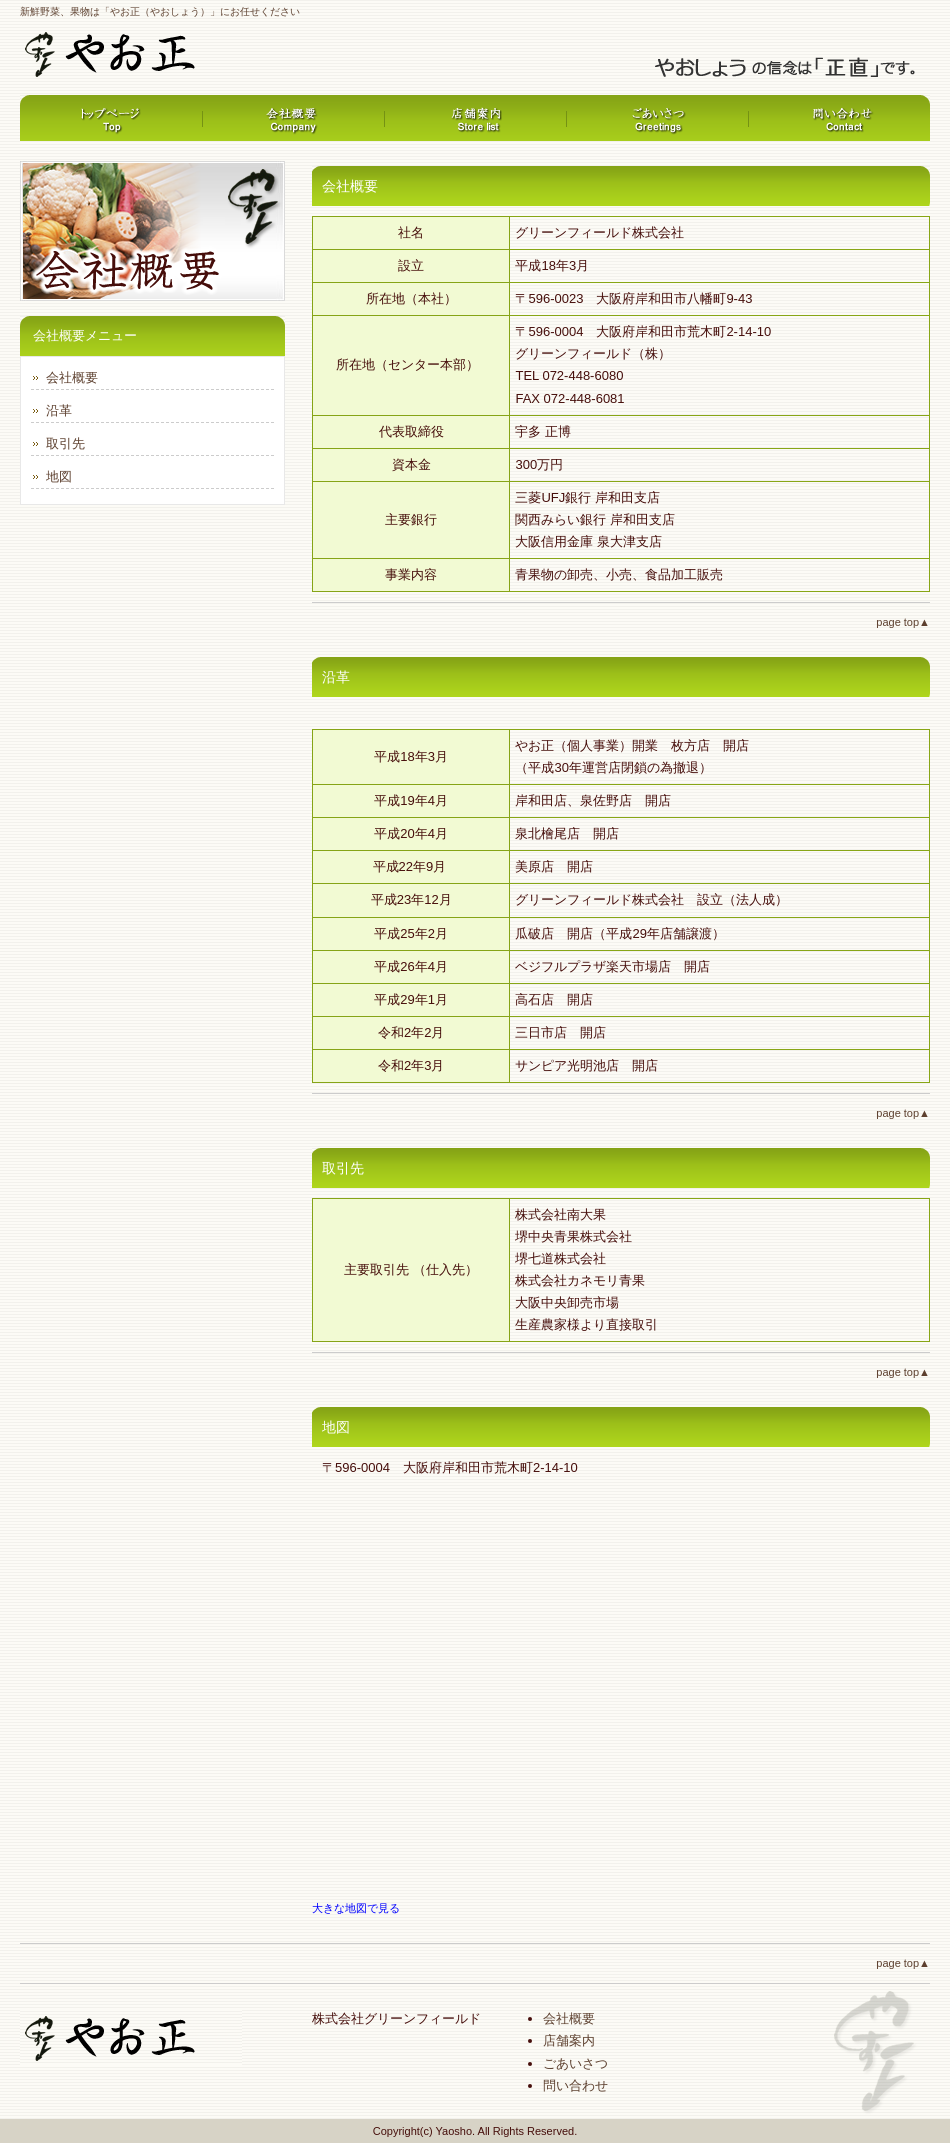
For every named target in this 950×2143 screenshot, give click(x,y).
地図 (59, 476)
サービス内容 (475, 118)
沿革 (59, 410)
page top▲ (903, 622)
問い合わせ (575, 2085)
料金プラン (293, 118)
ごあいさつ (575, 2063)
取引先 (65, 443)
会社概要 (839, 118)
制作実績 (657, 118)
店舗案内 (569, 2040)
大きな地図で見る (356, 1908)
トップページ (111, 118)
